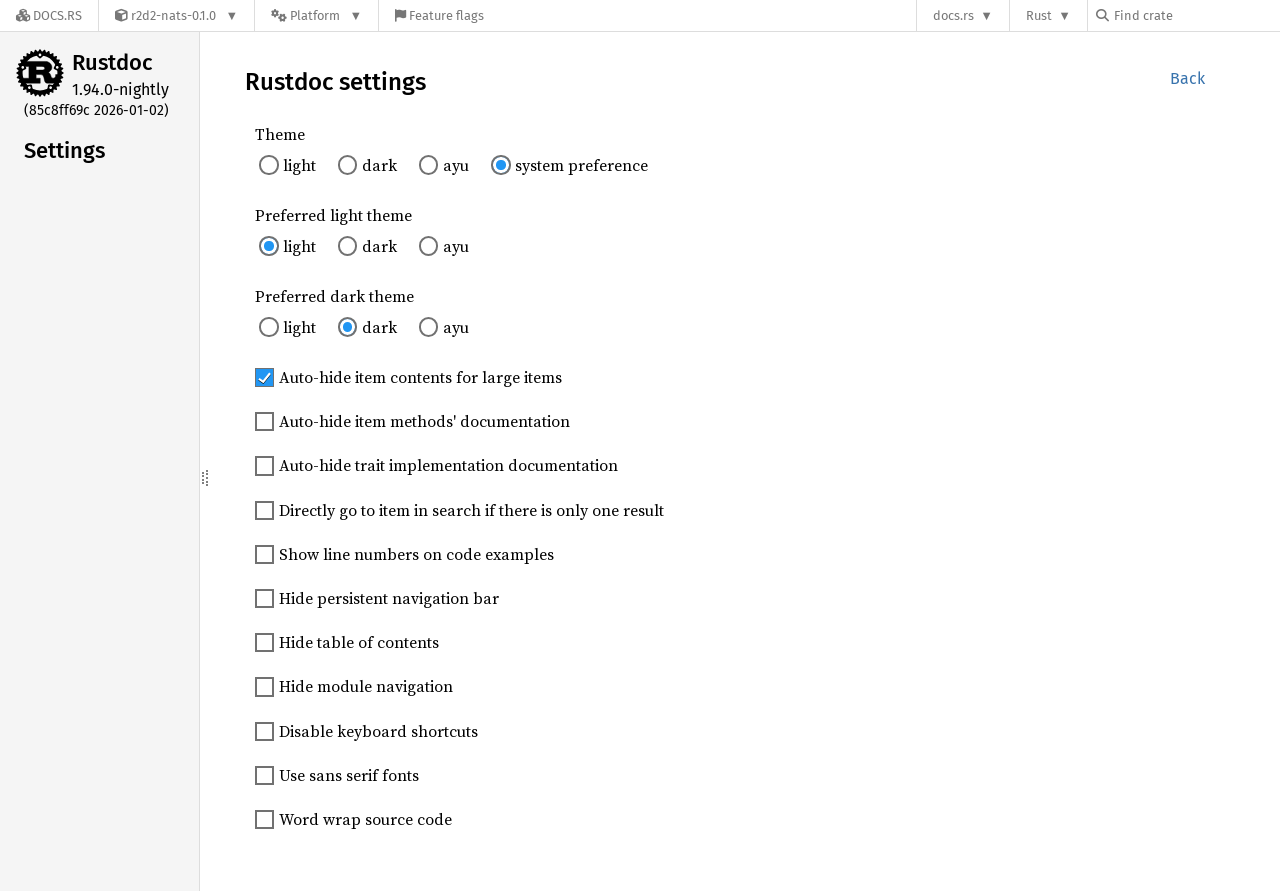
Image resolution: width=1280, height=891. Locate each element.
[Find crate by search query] (1196, 15)
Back (1187, 78)
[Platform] (316, 15)
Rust (1039, 15)
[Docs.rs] (49, 15)
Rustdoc (112, 62)
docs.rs (953, 15)
